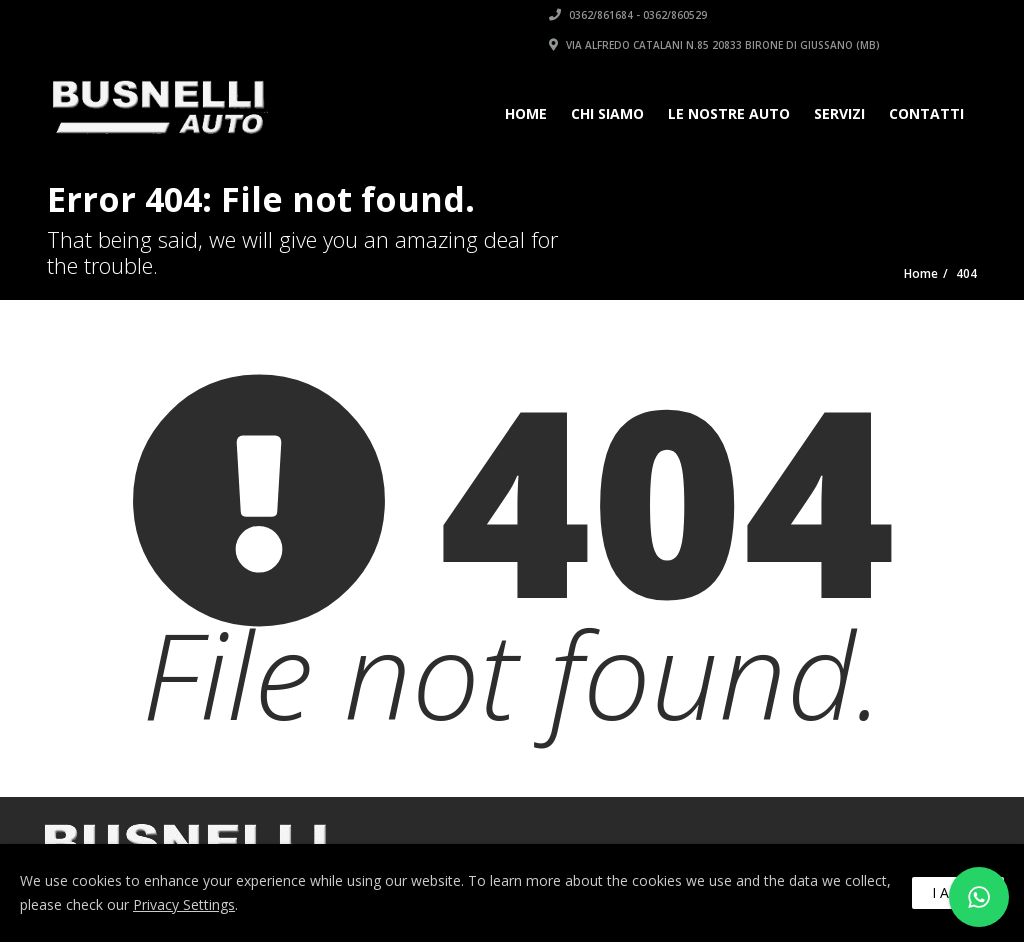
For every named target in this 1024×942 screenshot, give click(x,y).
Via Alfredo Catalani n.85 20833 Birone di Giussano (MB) (714, 45)
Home (526, 113)
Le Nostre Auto (729, 113)
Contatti (926, 113)
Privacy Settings (184, 904)
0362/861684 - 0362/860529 (628, 15)
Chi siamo (607, 113)
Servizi (839, 113)
